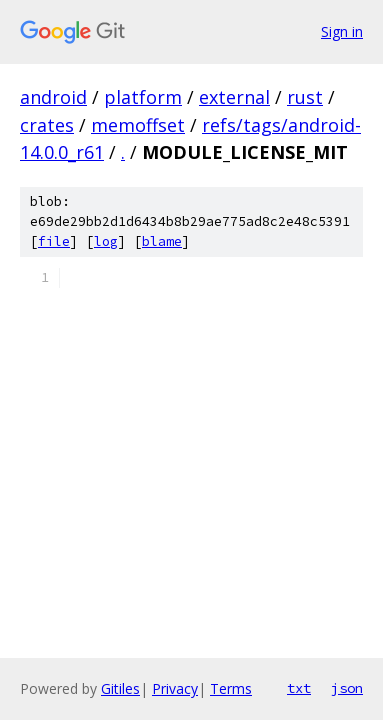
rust (305, 97)
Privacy (175, 688)
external (234, 97)
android (53, 97)
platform (143, 97)
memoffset (138, 125)
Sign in (342, 31)
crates (47, 125)
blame (162, 241)
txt (299, 688)
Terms (231, 688)
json (347, 688)
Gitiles (120, 688)
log (106, 241)
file (54, 241)
